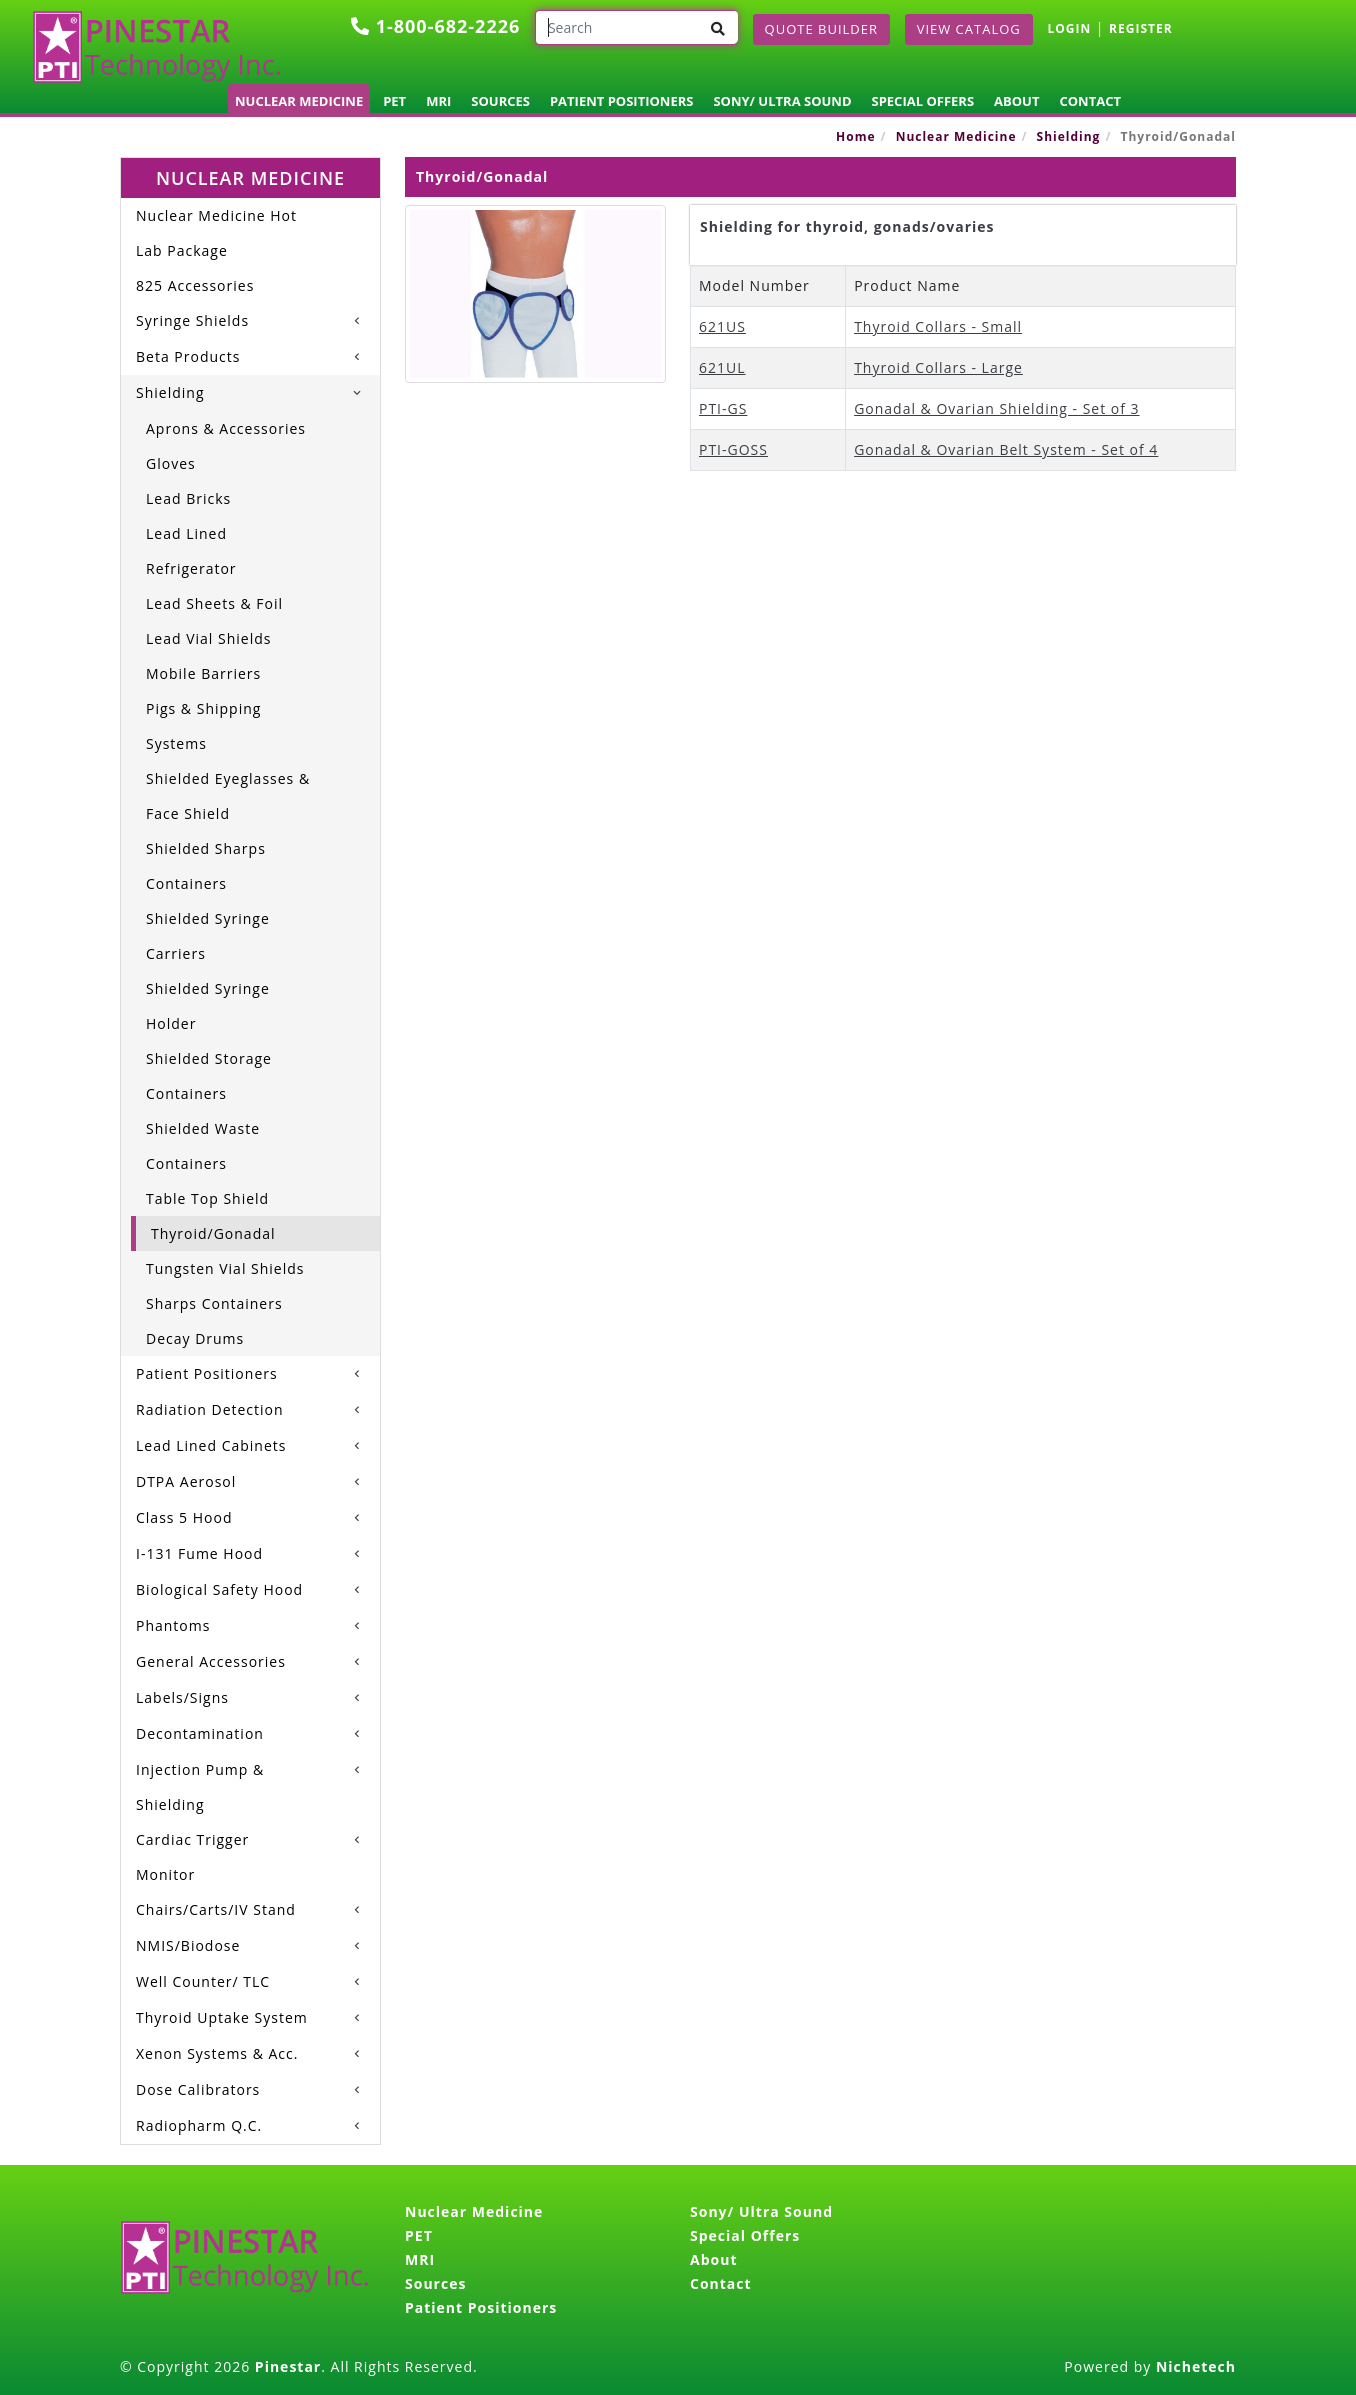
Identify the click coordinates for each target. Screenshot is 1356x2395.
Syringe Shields (192, 320)
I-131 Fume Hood (199, 1553)
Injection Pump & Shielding (200, 1787)
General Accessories (211, 1661)
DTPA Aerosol (186, 1481)
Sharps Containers (214, 1303)
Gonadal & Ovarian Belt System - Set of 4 (1006, 449)
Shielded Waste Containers (203, 1146)
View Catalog (969, 29)
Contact (1090, 101)
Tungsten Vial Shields (225, 1268)
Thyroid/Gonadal (213, 1233)
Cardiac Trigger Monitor (192, 1857)
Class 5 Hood (184, 1517)
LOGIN (1069, 28)
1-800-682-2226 (435, 26)
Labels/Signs (182, 1697)
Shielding (1069, 136)
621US (722, 326)
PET (394, 101)
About (1016, 101)
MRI (438, 101)
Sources (500, 101)
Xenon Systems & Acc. (217, 2053)
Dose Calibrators (198, 2089)
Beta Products (188, 356)
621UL (722, 367)
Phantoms (173, 1625)
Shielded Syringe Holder (208, 1006)
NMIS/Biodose (188, 1945)
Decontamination (200, 1733)
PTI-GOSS (733, 449)
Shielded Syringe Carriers (208, 936)
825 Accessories (195, 285)
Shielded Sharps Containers (206, 866)
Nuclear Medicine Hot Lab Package (216, 233)
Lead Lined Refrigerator (191, 551)
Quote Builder (821, 29)
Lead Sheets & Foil (214, 603)
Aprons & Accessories (226, 428)
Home (855, 136)
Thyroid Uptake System (222, 2017)
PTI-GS (723, 408)
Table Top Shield (207, 1198)
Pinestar (288, 2366)
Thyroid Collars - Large (938, 367)
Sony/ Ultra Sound (782, 101)
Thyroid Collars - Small (938, 326)
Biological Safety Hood (219, 1589)
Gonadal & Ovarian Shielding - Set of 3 (996, 408)
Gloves (171, 463)
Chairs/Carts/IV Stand (216, 1909)
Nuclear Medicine (299, 101)
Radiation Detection (210, 1409)
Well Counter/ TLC (203, 1981)
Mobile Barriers (203, 673)
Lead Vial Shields (208, 638)
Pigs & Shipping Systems (203, 726)
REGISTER (1141, 28)
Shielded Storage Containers (209, 1076)
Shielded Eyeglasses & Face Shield (228, 796)
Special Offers (923, 101)
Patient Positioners (621, 101)
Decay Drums (195, 1338)
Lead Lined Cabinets (211, 1445)
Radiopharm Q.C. (199, 2125)
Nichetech (1196, 2366)
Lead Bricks (188, 498)
